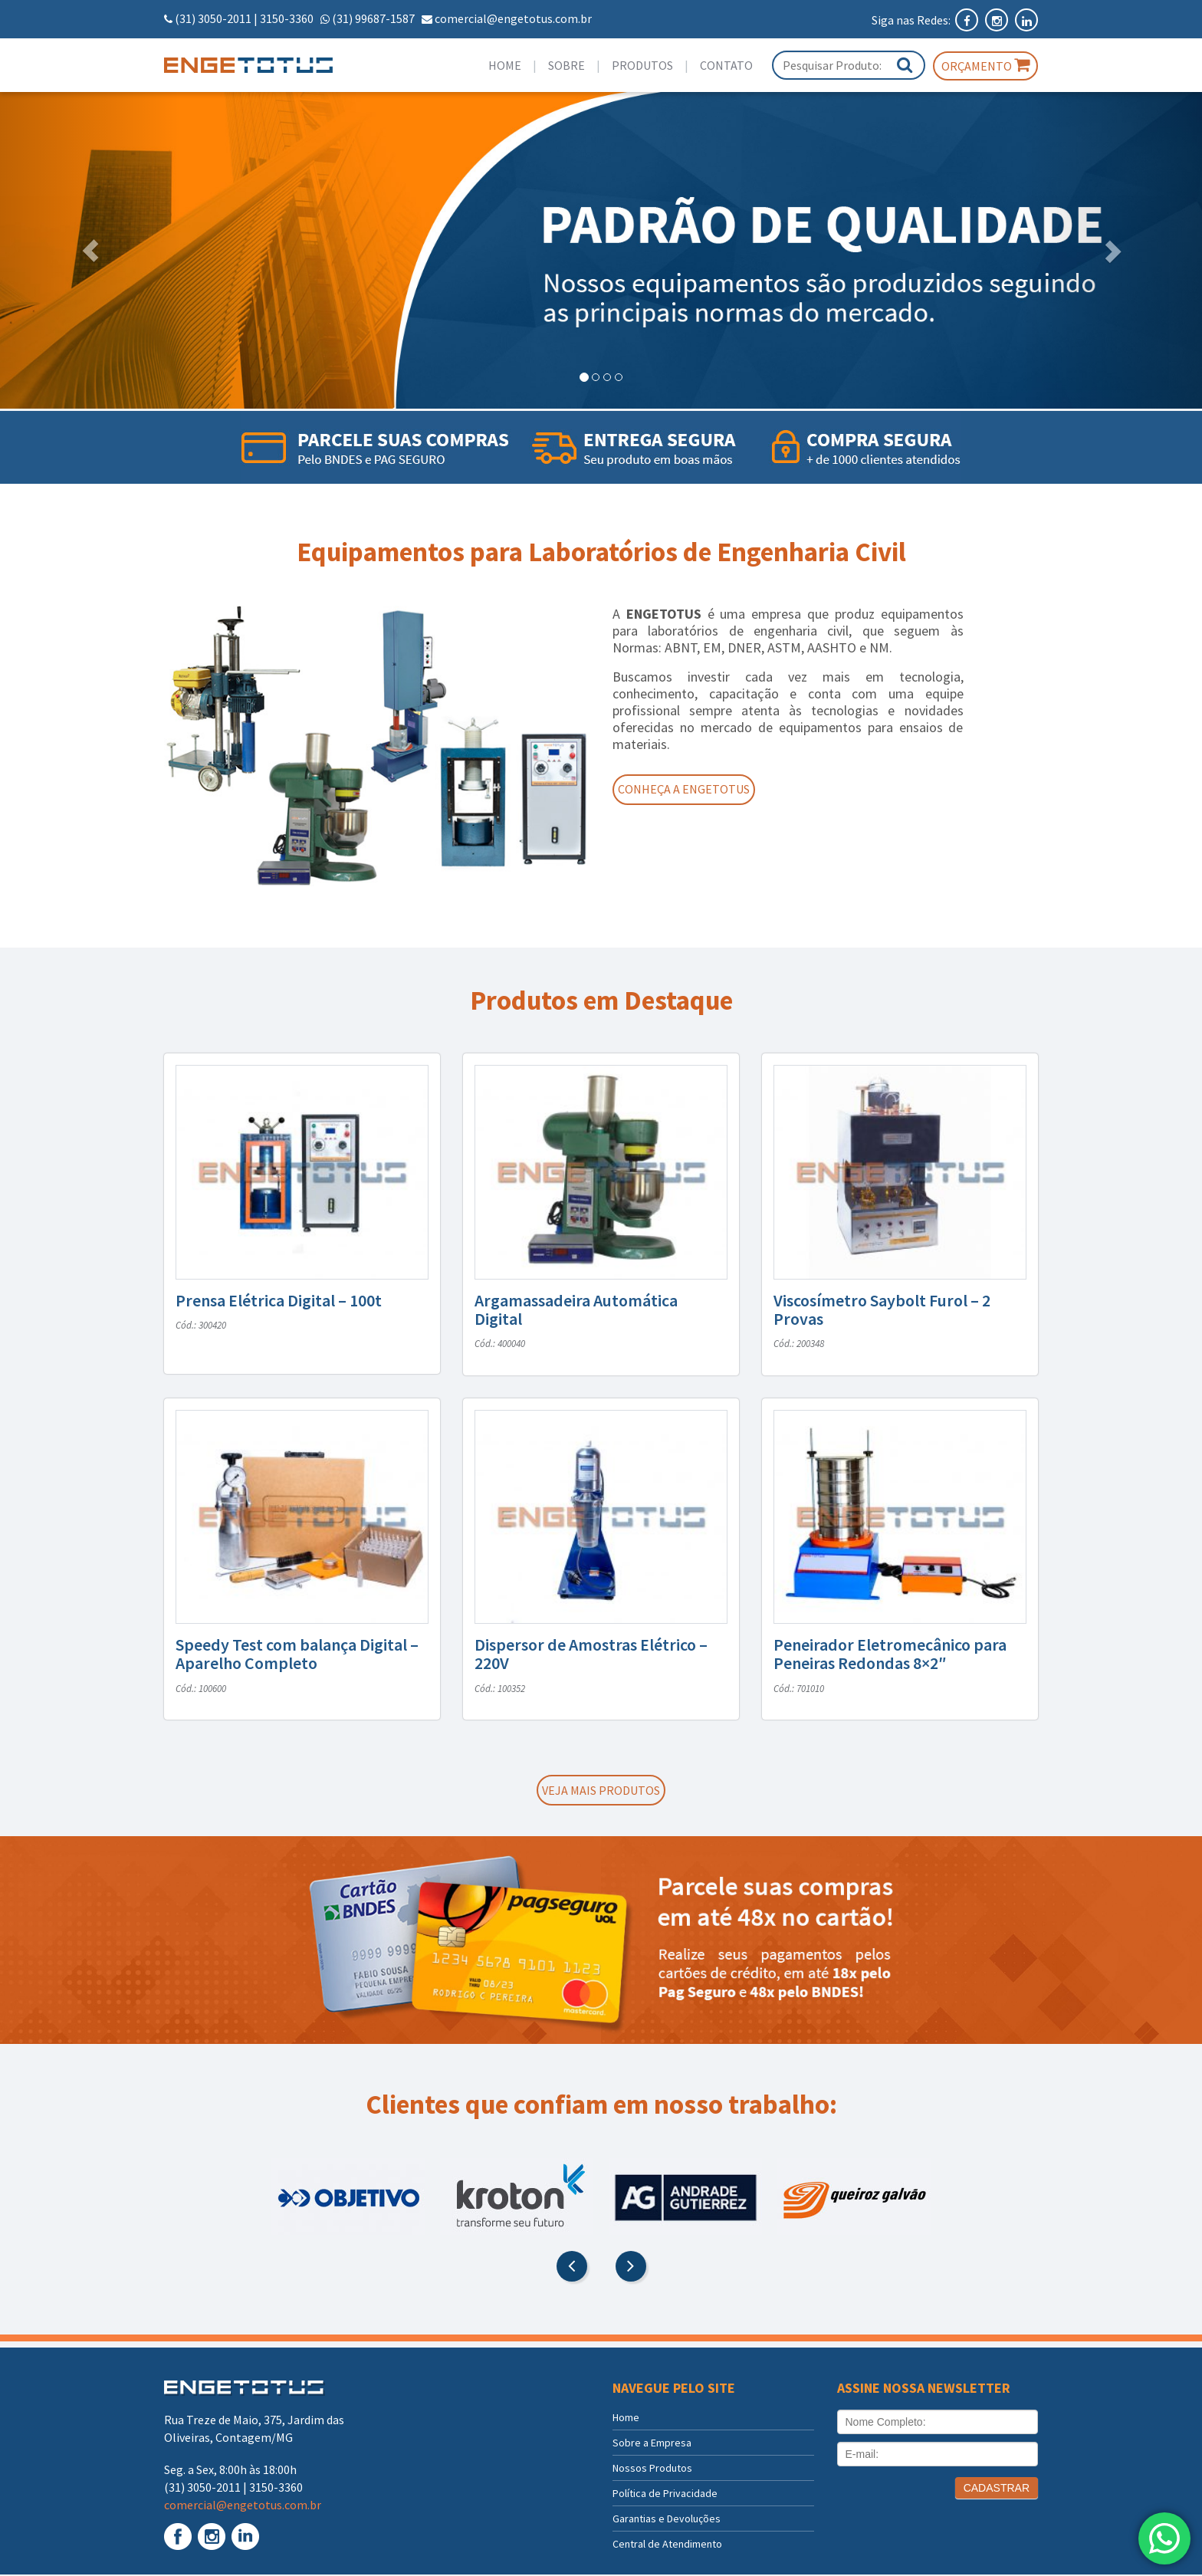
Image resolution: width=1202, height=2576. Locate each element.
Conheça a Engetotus (691, 790)
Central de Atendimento (667, 2545)
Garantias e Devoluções (666, 2520)
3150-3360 (287, 18)
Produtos (642, 65)
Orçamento (985, 65)
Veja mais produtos (601, 1791)
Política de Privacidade (665, 2495)
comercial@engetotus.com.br (513, 18)
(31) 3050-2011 (213, 18)
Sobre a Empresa (651, 2444)
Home (504, 65)
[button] (90, 250)
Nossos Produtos (652, 2469)
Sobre (566, 65)
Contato (726, 65)
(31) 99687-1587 (373, 18)
